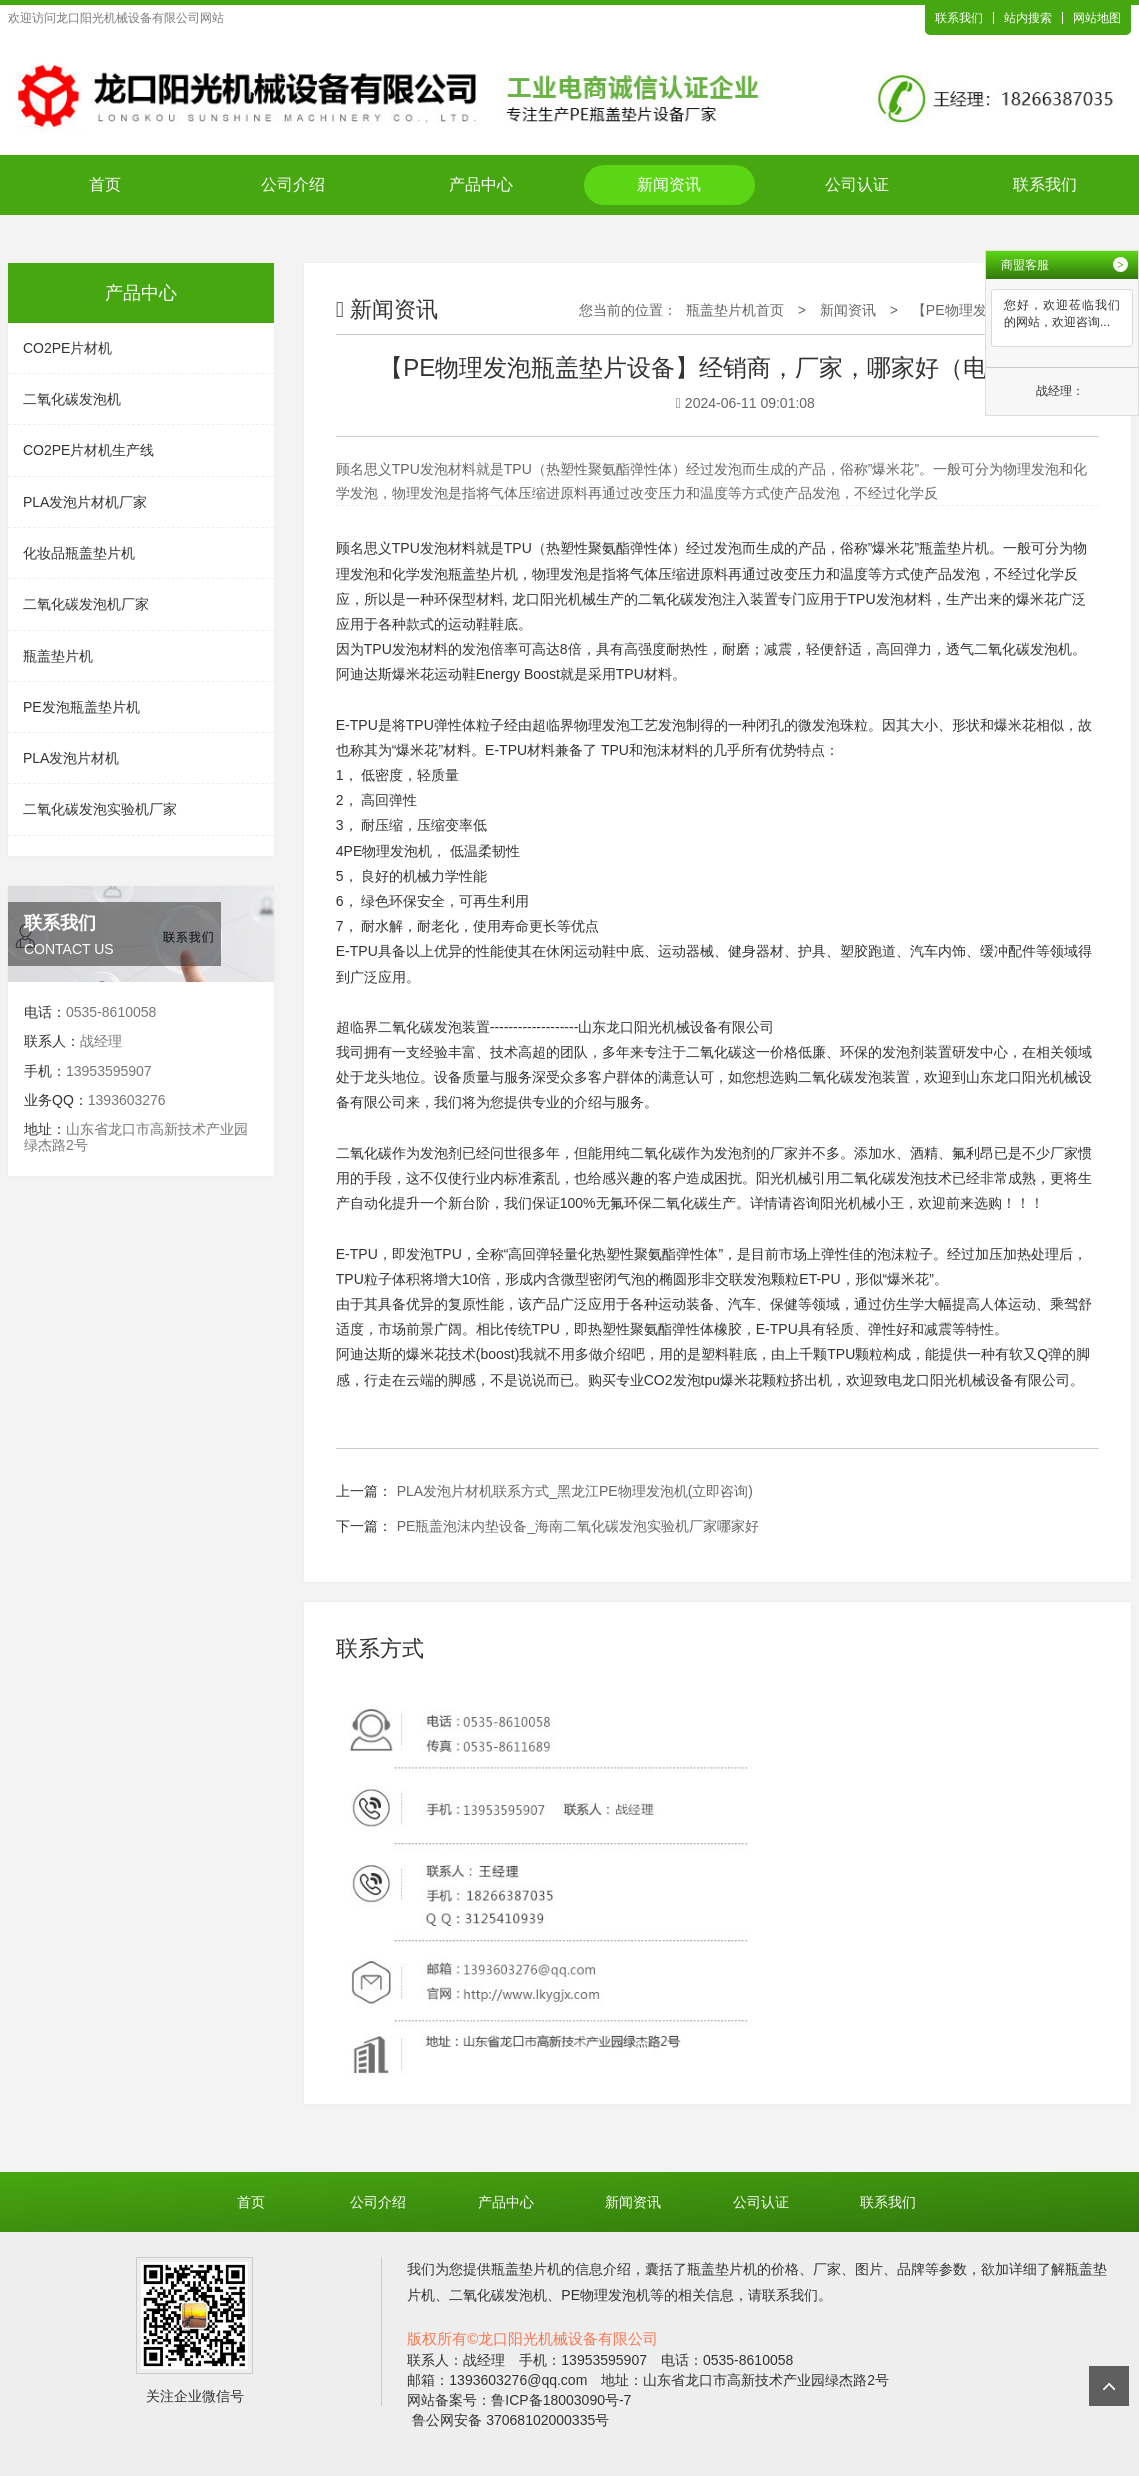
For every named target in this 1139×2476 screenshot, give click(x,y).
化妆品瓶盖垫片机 (79, 553)
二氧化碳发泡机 (72, 399)
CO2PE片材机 (67, 348)
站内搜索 (1028, 18)
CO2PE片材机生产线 (88, 450)
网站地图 (1097, 18)
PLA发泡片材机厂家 (85, 502)
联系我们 (959, 18)
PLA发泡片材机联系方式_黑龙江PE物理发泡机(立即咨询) (575, 1491)
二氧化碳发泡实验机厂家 (100, 809)
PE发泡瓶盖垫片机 (81, 707)
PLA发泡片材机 (71, 758)
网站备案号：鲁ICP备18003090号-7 (519, 2400)
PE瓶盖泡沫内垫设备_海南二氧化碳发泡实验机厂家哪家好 (578, 1526)
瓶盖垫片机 (58, 656)
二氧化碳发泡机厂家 (86, 604)
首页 (105, 184)
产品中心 (481, 184)
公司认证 (857, 184)
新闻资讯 (669, 184)
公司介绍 (293, 184)
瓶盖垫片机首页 (735, 310)
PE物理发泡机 (388, 851)
